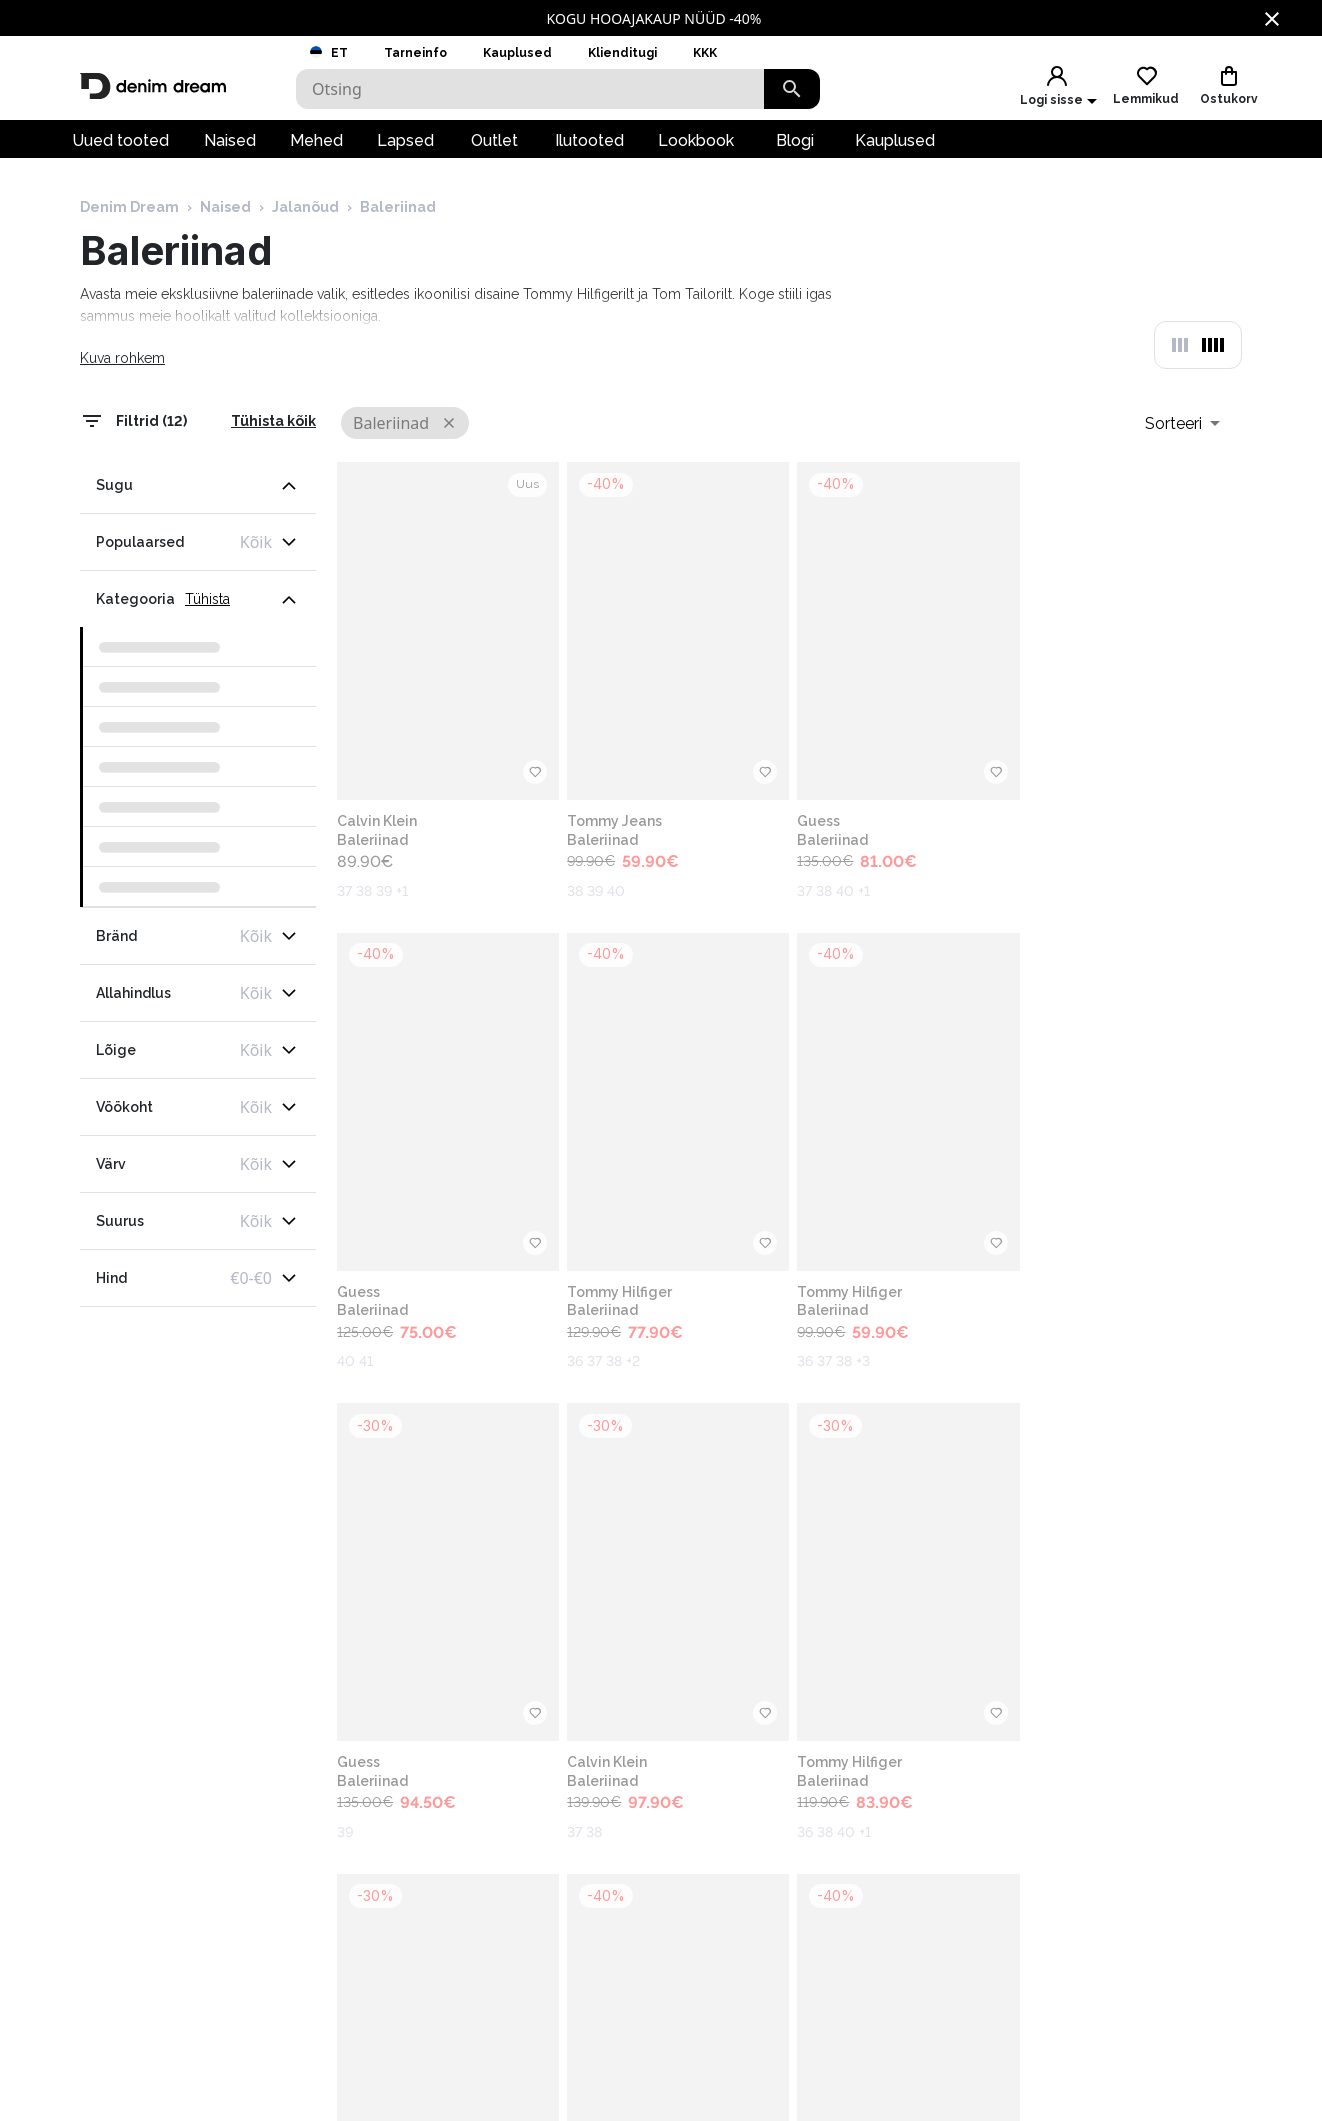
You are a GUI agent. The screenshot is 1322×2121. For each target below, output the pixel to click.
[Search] (530, 89)
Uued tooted (120, 145)
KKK (705, 53)
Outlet (494, 145)
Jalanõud (305, 213)
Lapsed (405, 145)
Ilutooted (589, 145)
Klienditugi (622, 53)
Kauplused (517, 53)
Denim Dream (129, 213)
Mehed (316, 145)
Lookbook (696, 145)
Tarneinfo (415, 53)
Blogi (795, 145)
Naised (230, 145)
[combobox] (1182, 429)
